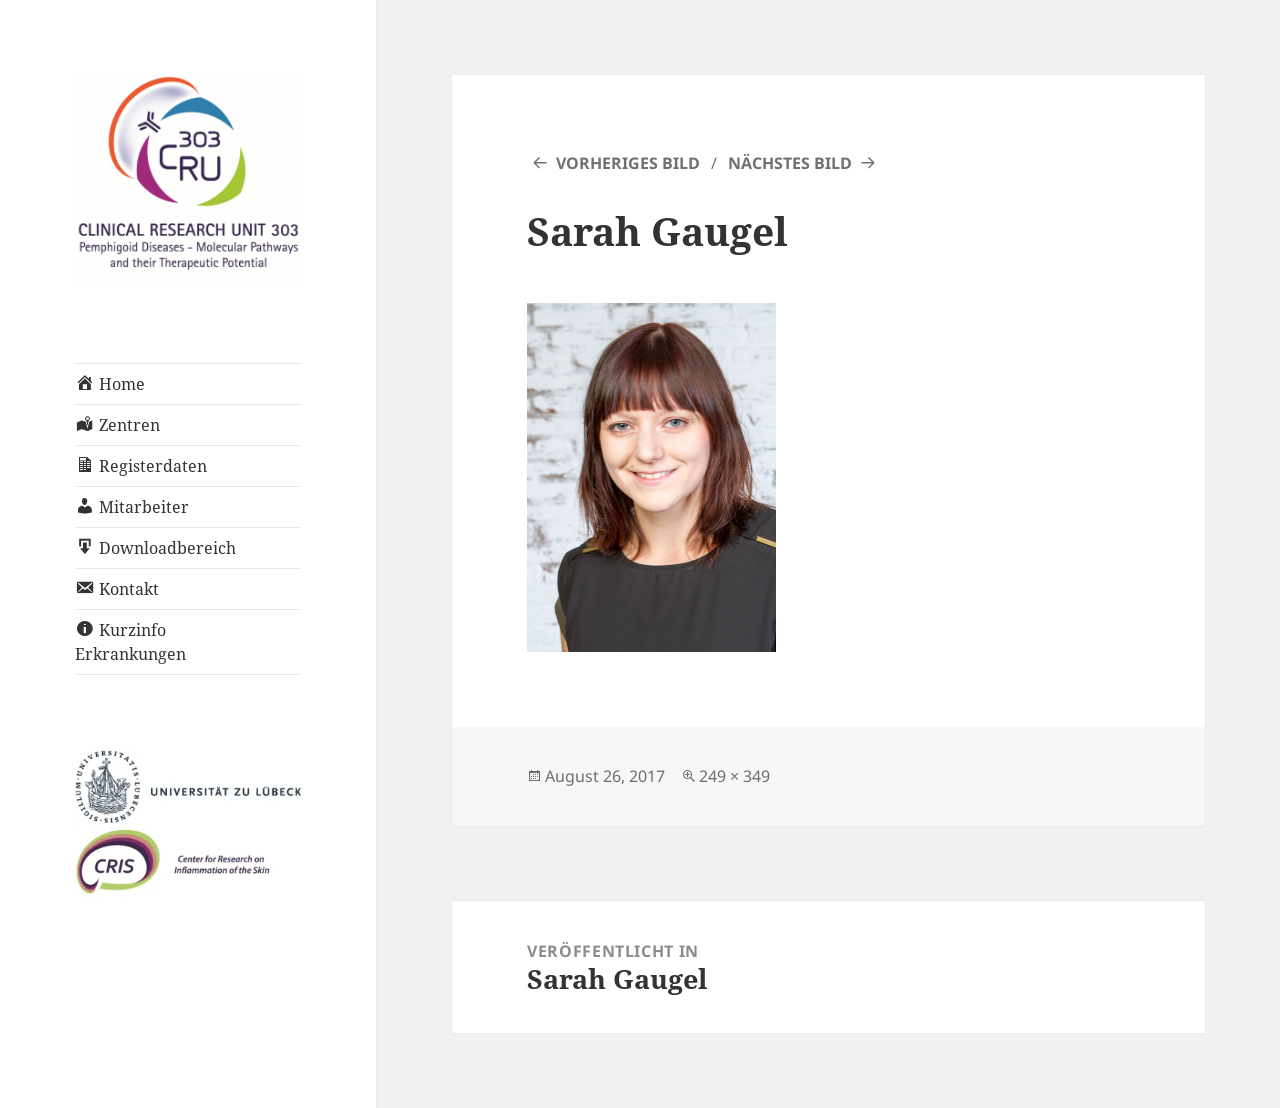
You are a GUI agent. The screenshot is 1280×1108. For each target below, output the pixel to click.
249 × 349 (734, 776)
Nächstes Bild (790, 163)
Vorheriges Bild (628, 163)
